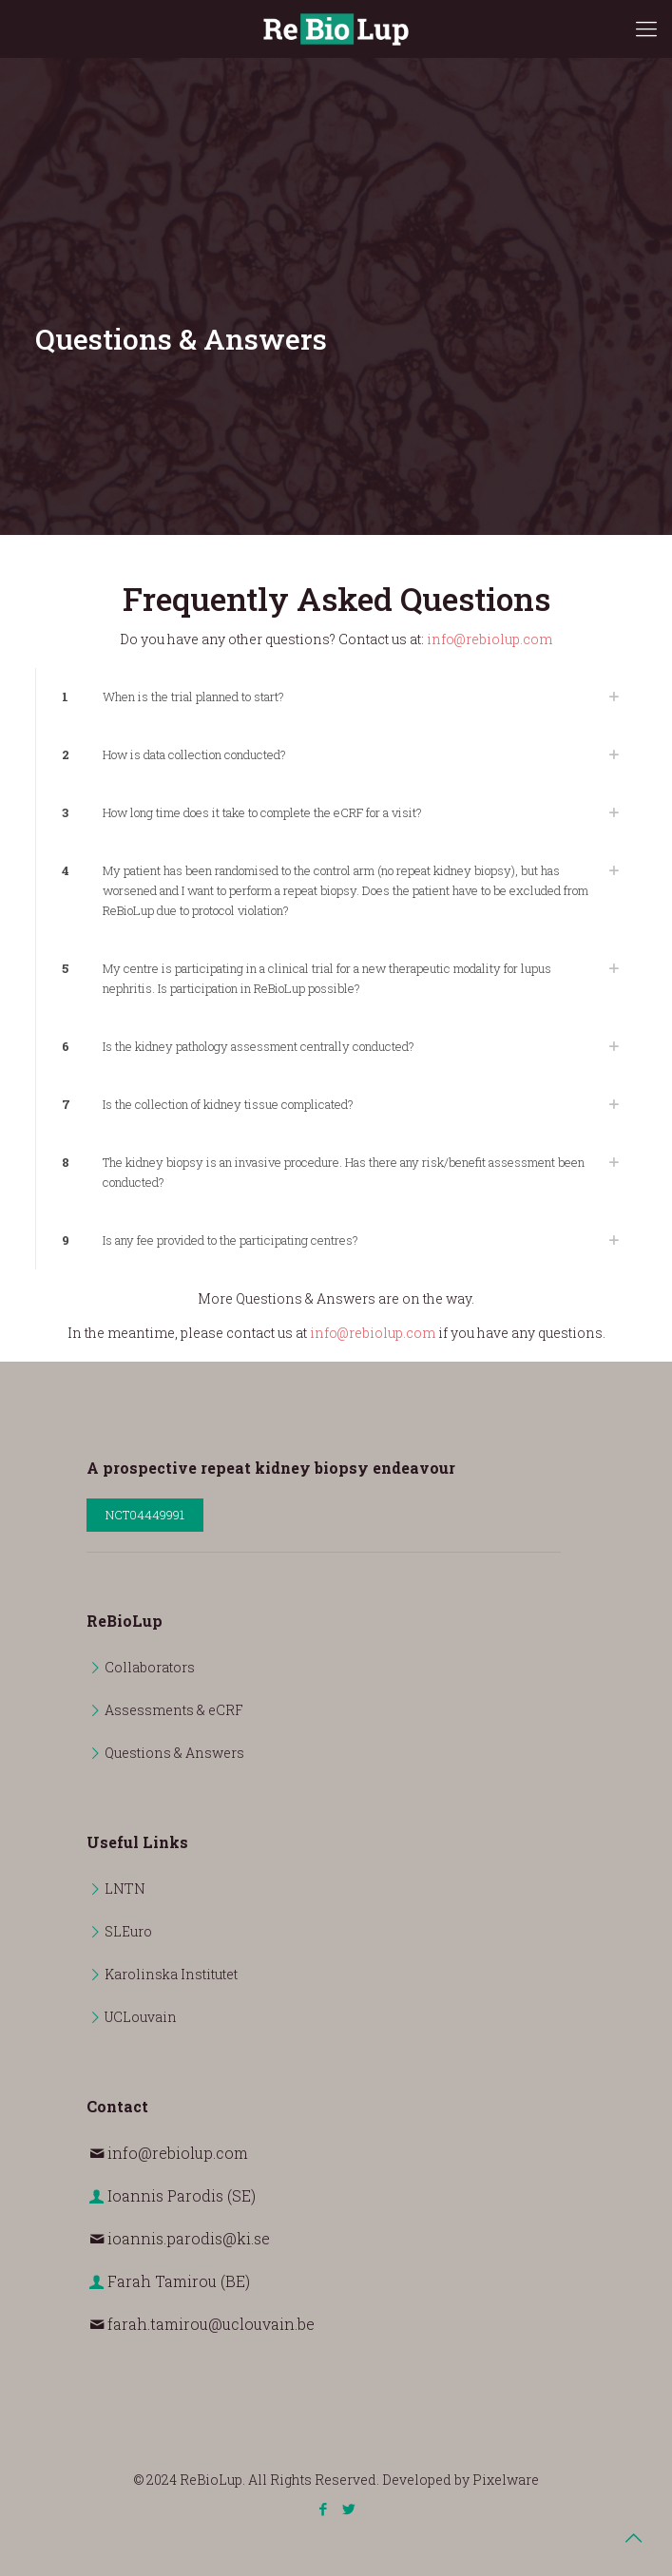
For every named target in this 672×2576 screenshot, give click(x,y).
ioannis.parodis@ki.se (188, 2238)
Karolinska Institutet (171, 1974)
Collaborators (150, 1667)
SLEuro (128, 1931)
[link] (336, 697)
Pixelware (505, 2480)
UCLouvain (141, 2017)
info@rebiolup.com (489, 639)
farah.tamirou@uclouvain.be (211, 2324)
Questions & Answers (174, 1753)
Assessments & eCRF (174, 1710)
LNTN (125, 1889)
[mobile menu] (646, 28)
